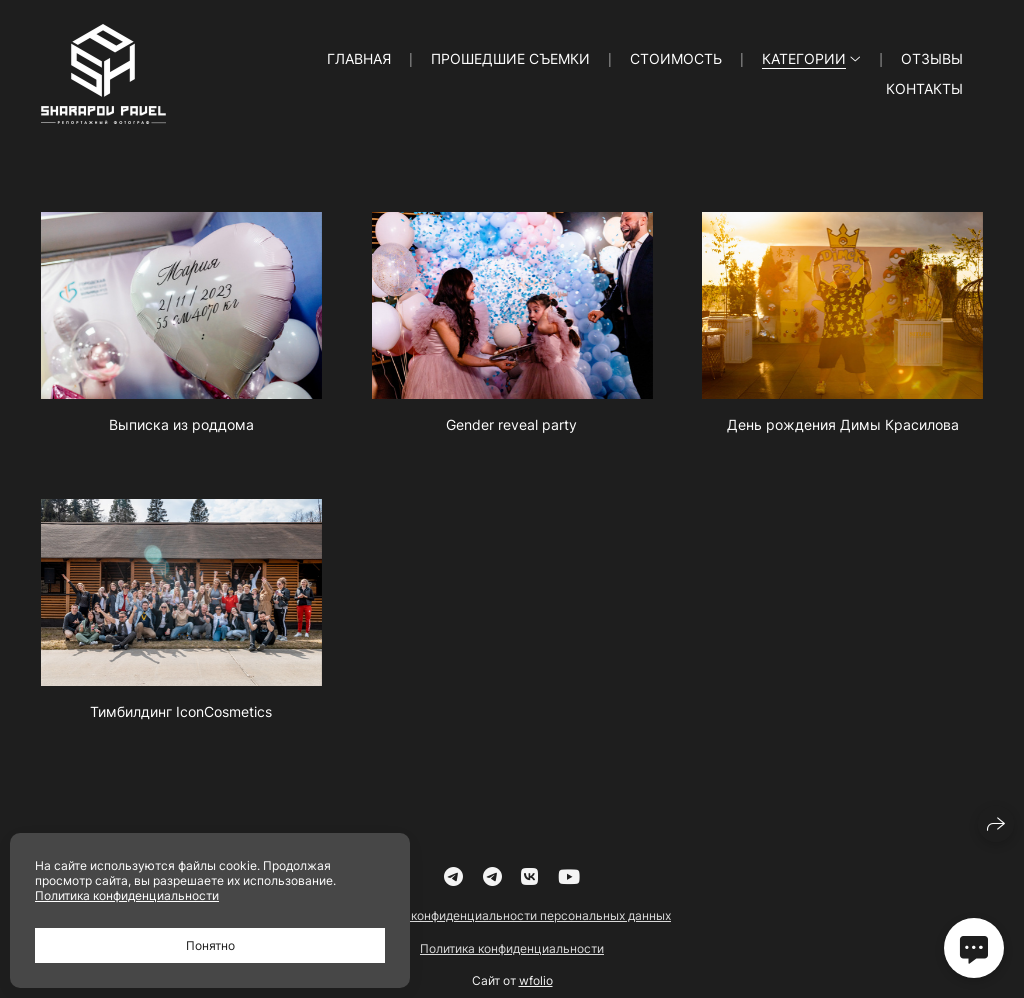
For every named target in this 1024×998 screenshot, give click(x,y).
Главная (359, 58)
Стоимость (676, 58)
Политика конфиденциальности (512, 958)
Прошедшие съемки (510, 58)
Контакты (924, 88)
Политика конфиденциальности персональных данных (512, 925)
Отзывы (932, 58)
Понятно (210, 945)
